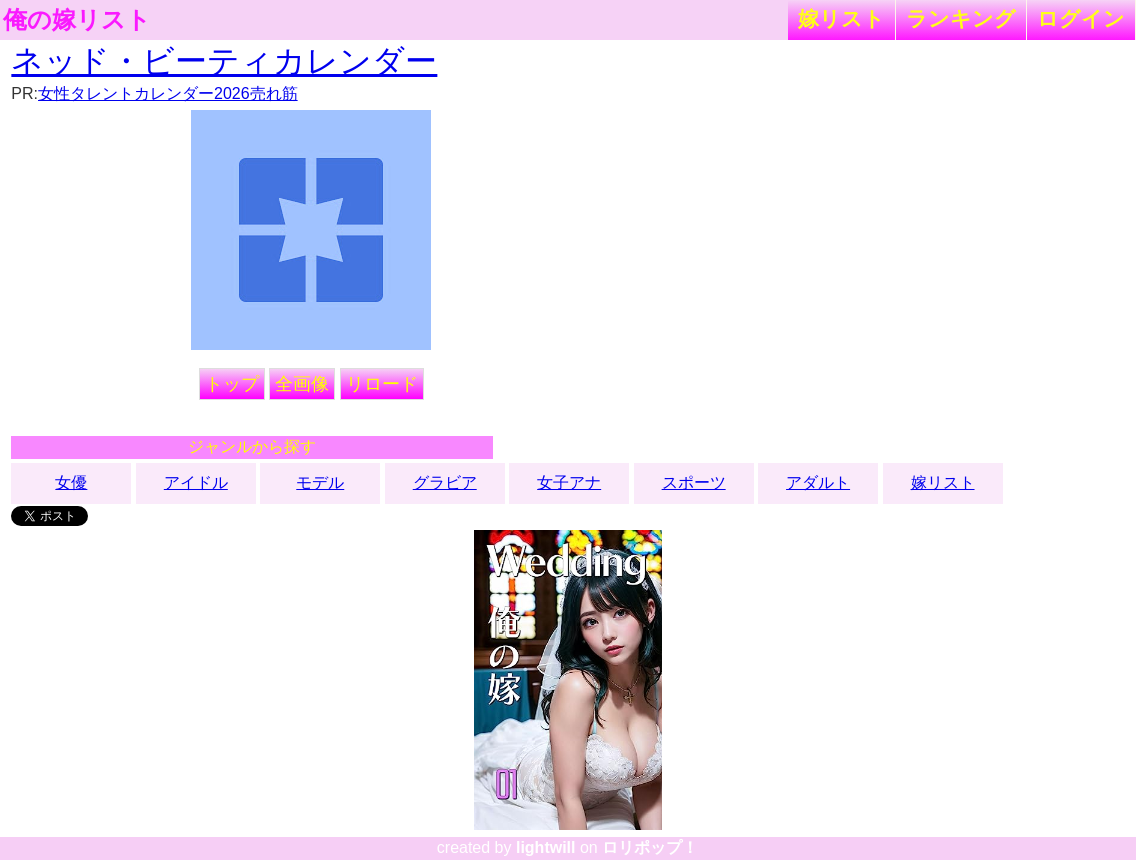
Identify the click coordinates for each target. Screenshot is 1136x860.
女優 (71, 482)
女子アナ (569, 482)
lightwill (546, 847)
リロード (382, 384)
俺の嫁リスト (77, 20)
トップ (232, 384)
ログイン (1081, 18)
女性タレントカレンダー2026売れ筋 (168, 93)
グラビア (445, 482)
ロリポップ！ (650, 847)
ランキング (961, 18)
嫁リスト (841, 18)
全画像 (302, 384)
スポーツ (694, 482)
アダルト (818, 482)
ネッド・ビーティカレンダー (224, 61)
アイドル (196, 482)
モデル (320, 482)
